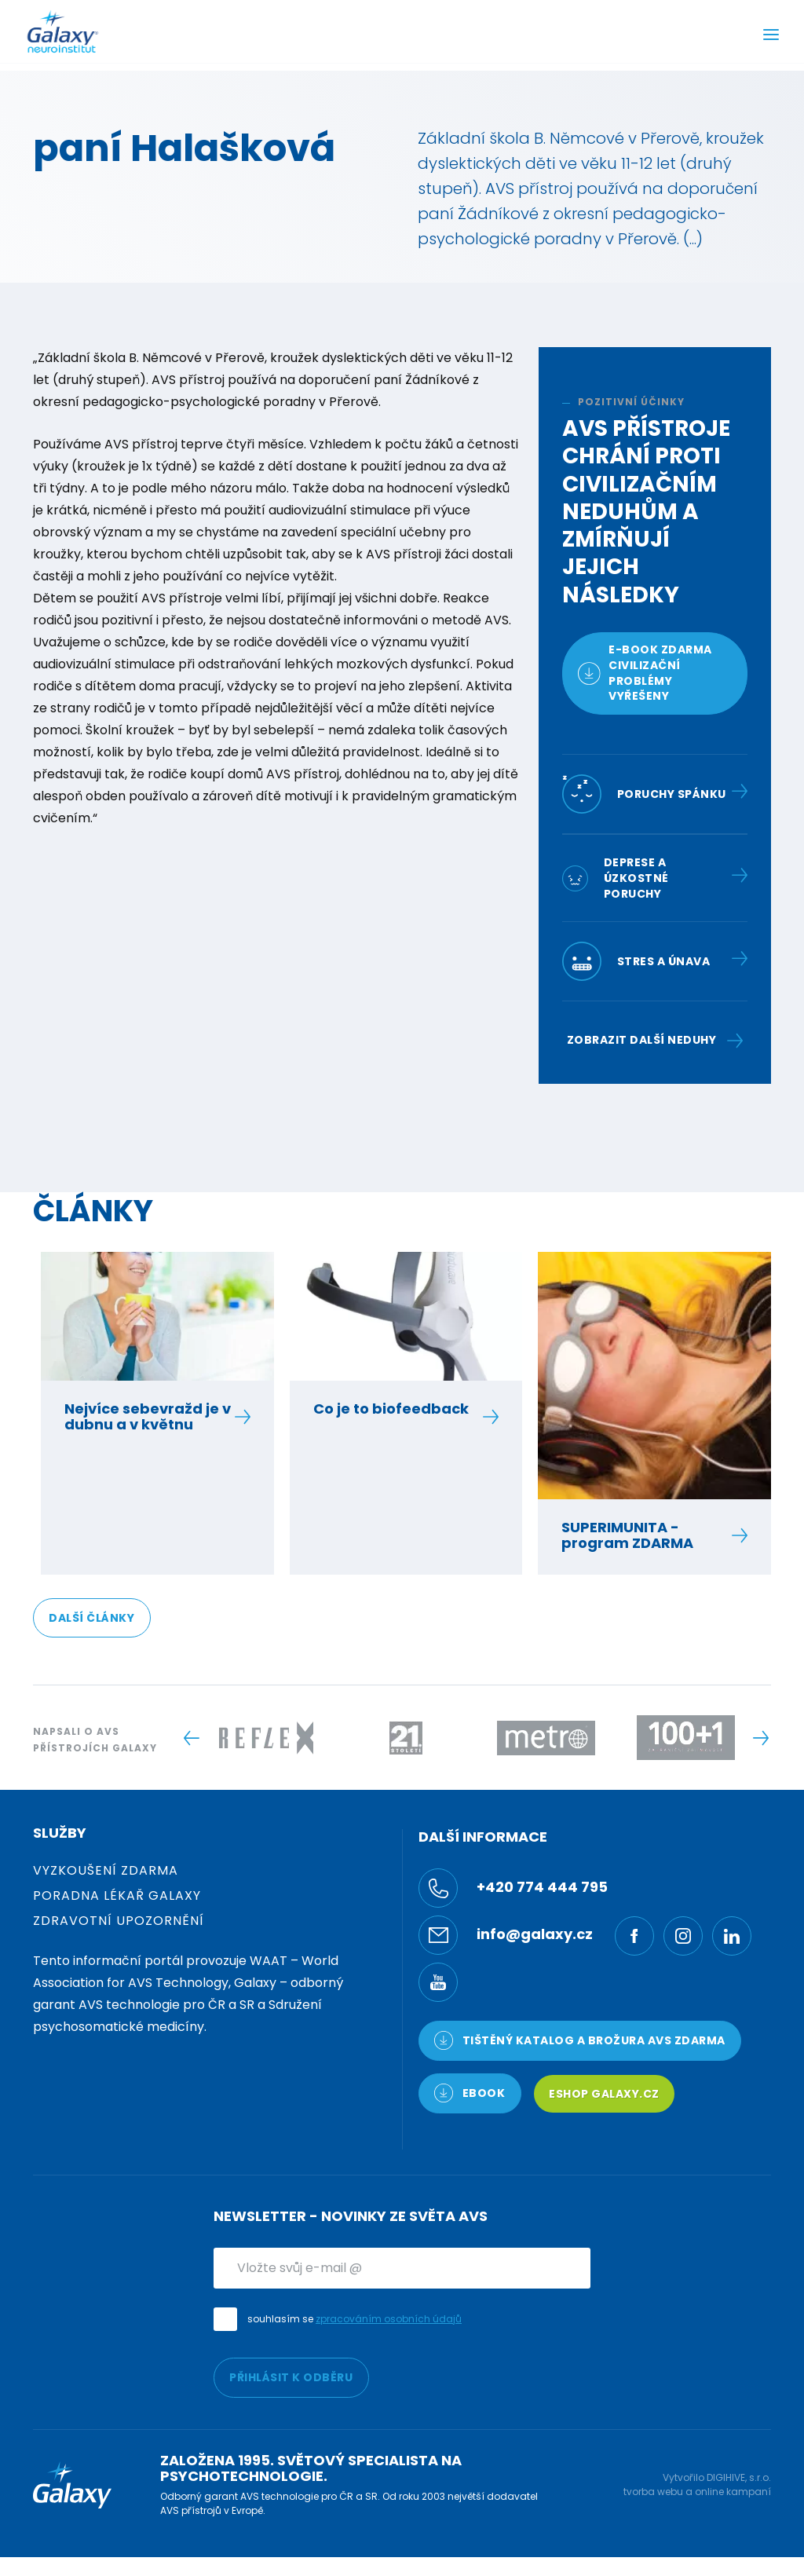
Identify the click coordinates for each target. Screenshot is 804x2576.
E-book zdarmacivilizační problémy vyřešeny (644, 673)
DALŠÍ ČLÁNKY (91, 1618)
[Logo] (63, 31)
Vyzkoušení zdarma (105, 1870)
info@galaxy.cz (505, 1935)
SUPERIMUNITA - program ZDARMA (645, 1535)
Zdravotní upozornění (118, 1921)
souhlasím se (354, 2318)
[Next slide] (760, 1738)
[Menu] (771, 36)
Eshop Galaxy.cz (604, 2094)
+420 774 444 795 (513, 1888)
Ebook (469, 2093)
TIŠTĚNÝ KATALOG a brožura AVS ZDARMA (579, 2040)
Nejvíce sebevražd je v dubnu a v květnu (148, 1417)
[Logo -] (266, 1738)
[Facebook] (634, 1936)
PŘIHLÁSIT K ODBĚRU (291, 2377)
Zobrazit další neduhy (655, 1040)
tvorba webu (653, 2491)
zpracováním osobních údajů (389, 2318)
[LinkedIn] (731, 1936)
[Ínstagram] (683, 1936)
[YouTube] (438, 1982)
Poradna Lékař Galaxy (117, 1895)
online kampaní (733, 2491)
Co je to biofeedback (397, 1409)
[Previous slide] (191, 1738)
